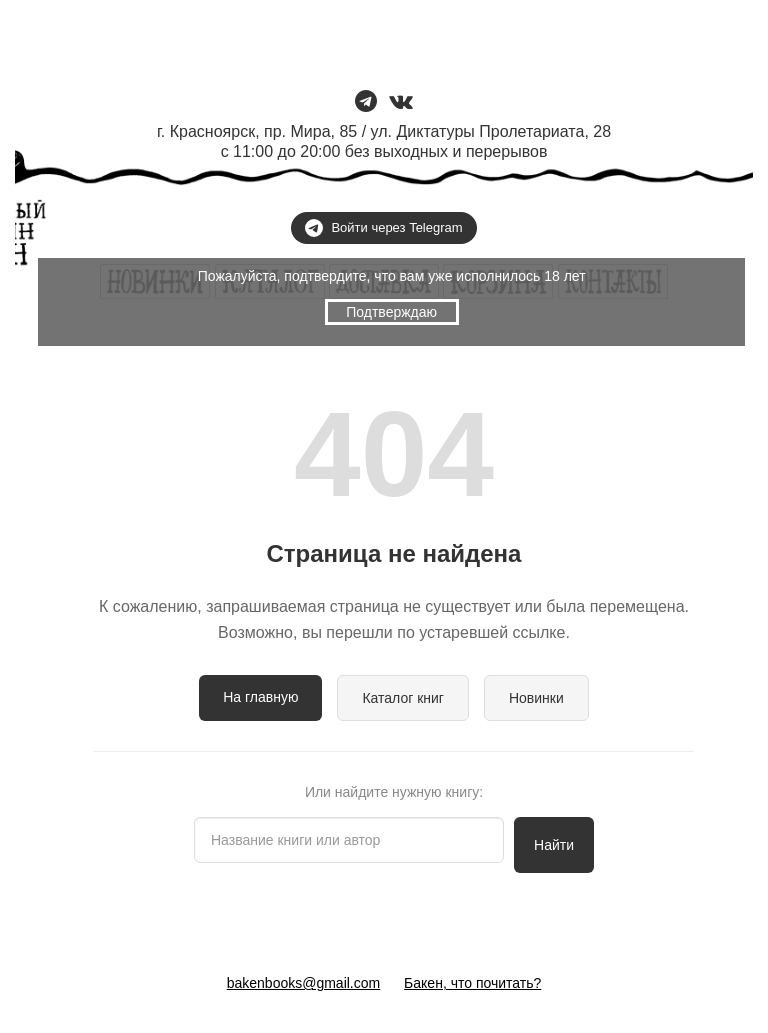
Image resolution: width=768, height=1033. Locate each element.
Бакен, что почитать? (472, 983)
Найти (554, 845)
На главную (260, 697)
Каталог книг (403, 698)
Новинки (536, 698)
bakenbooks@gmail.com (304, 983)
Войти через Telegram (383, 228)
